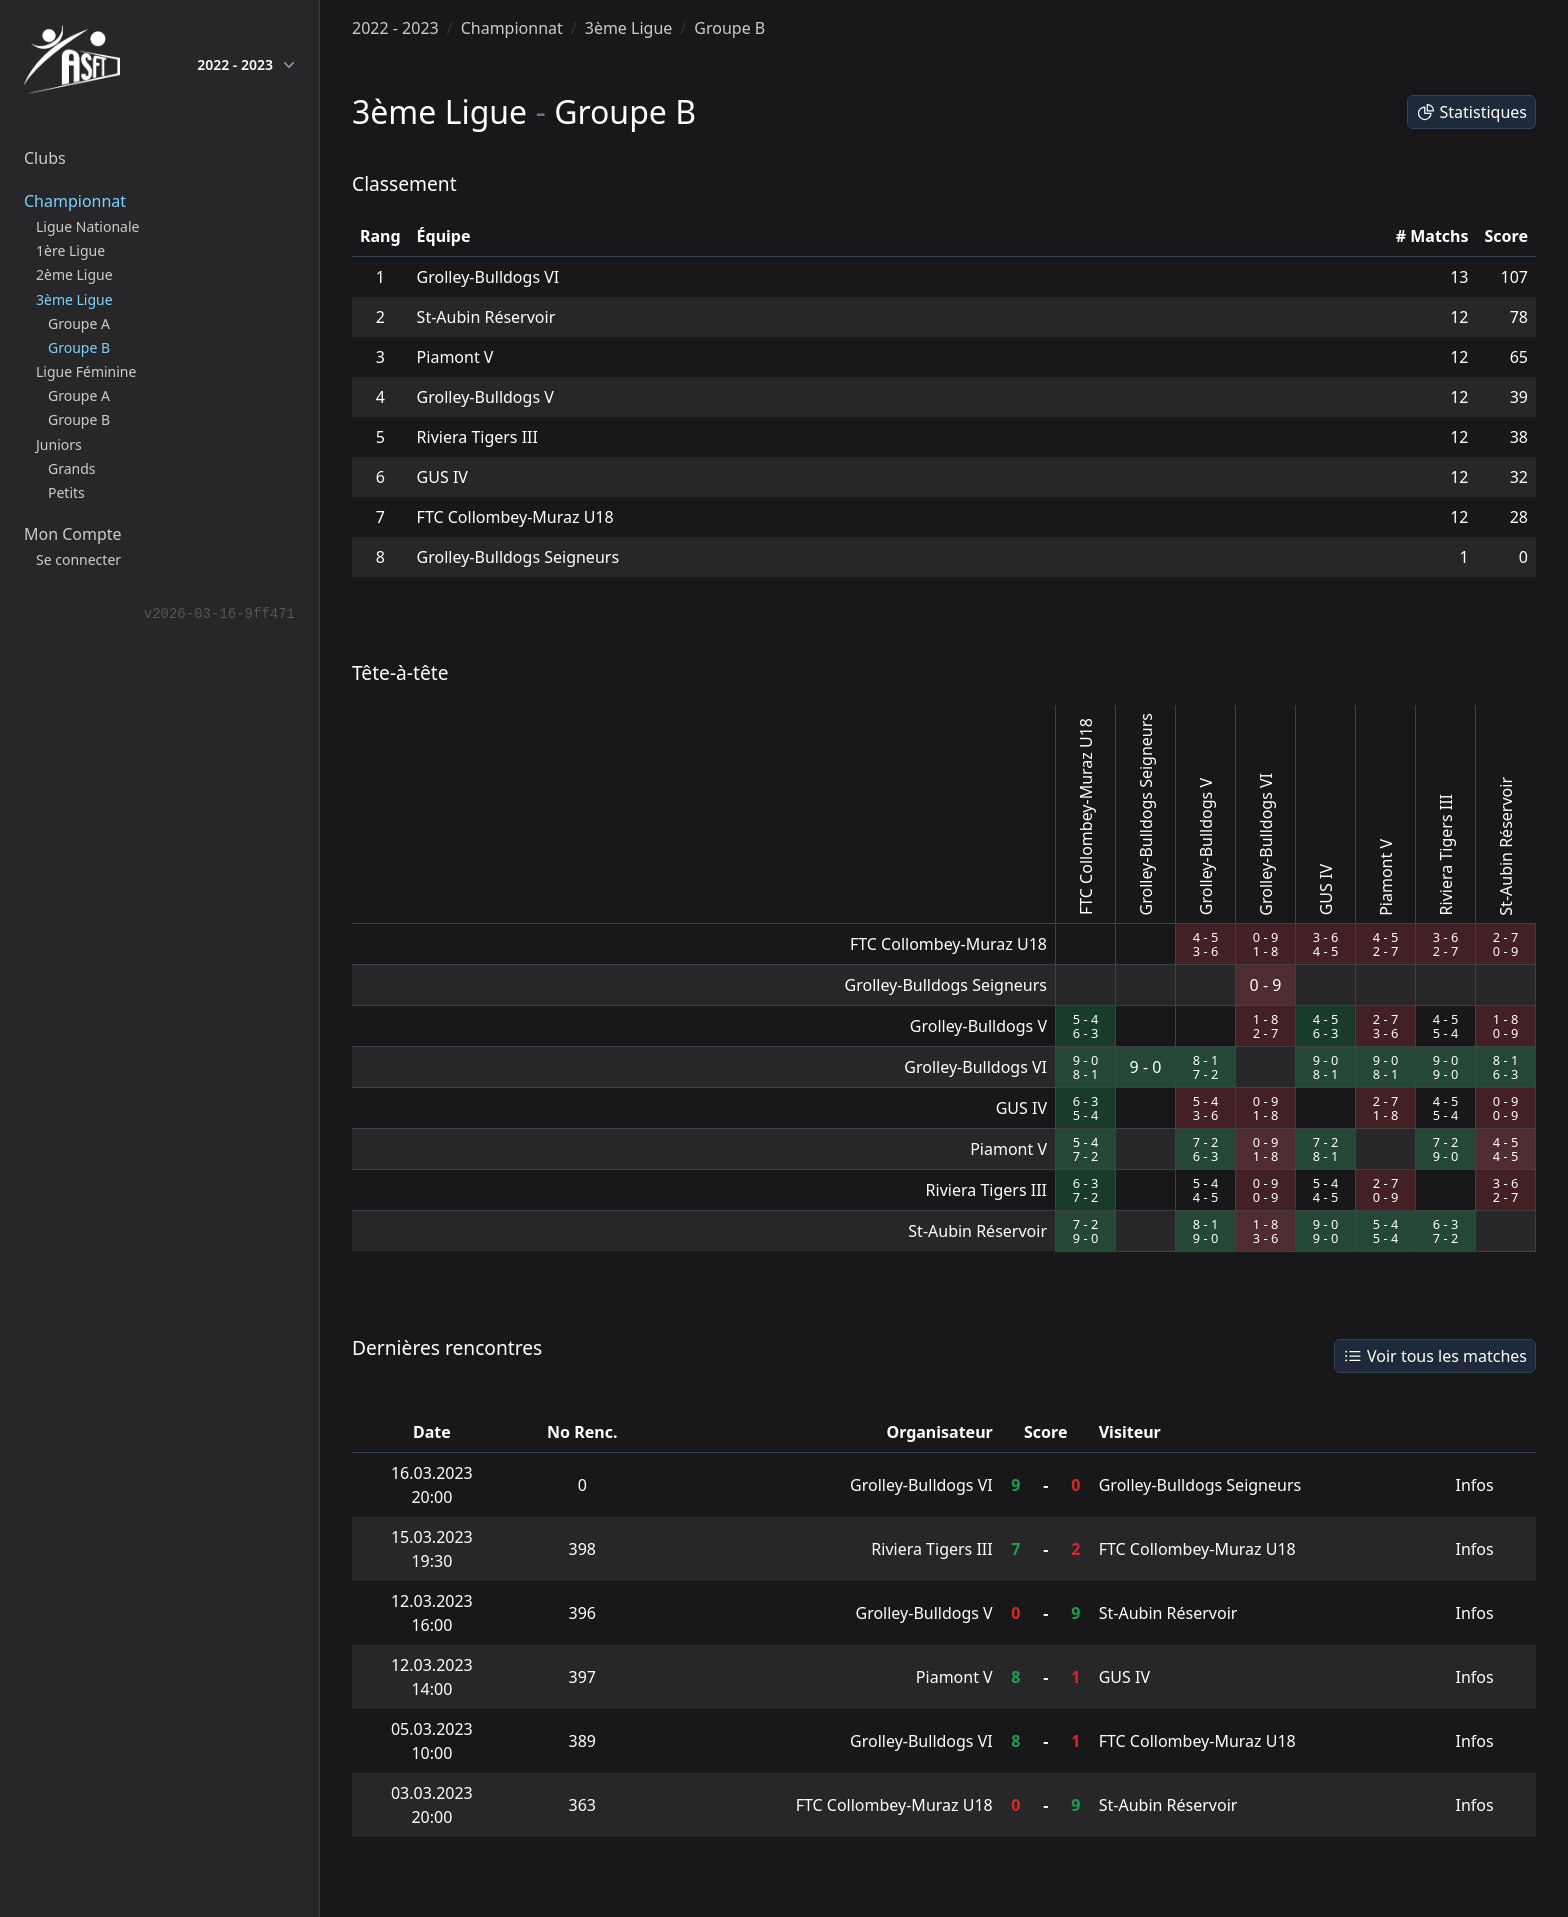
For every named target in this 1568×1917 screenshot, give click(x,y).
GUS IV (442, 477)
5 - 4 (1085, 1019)
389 (582, 1741)
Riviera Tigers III (477, 437)
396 (582, 1613)
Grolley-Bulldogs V (485, 397)
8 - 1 (1085, 1074)
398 (582, 1549)
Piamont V (455, 357)
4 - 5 (1205, 937)
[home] (72, 64)
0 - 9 (1265, 937)
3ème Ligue (629, 28)
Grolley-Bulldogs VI (488, 277)
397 (582, 1677)
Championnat (512, 28)
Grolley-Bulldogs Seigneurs (518, 557)
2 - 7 (1385, 951)
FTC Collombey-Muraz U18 (515, 517)
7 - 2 (1205, 1074)
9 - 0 (1085, 1060)
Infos (1475, 1485)
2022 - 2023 (246, 65)
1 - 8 (1265, 951)
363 (582, 1805)
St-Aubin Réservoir (486, 317)
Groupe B (729, 28)
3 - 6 (1205, 951)
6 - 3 (1085, 1033)
